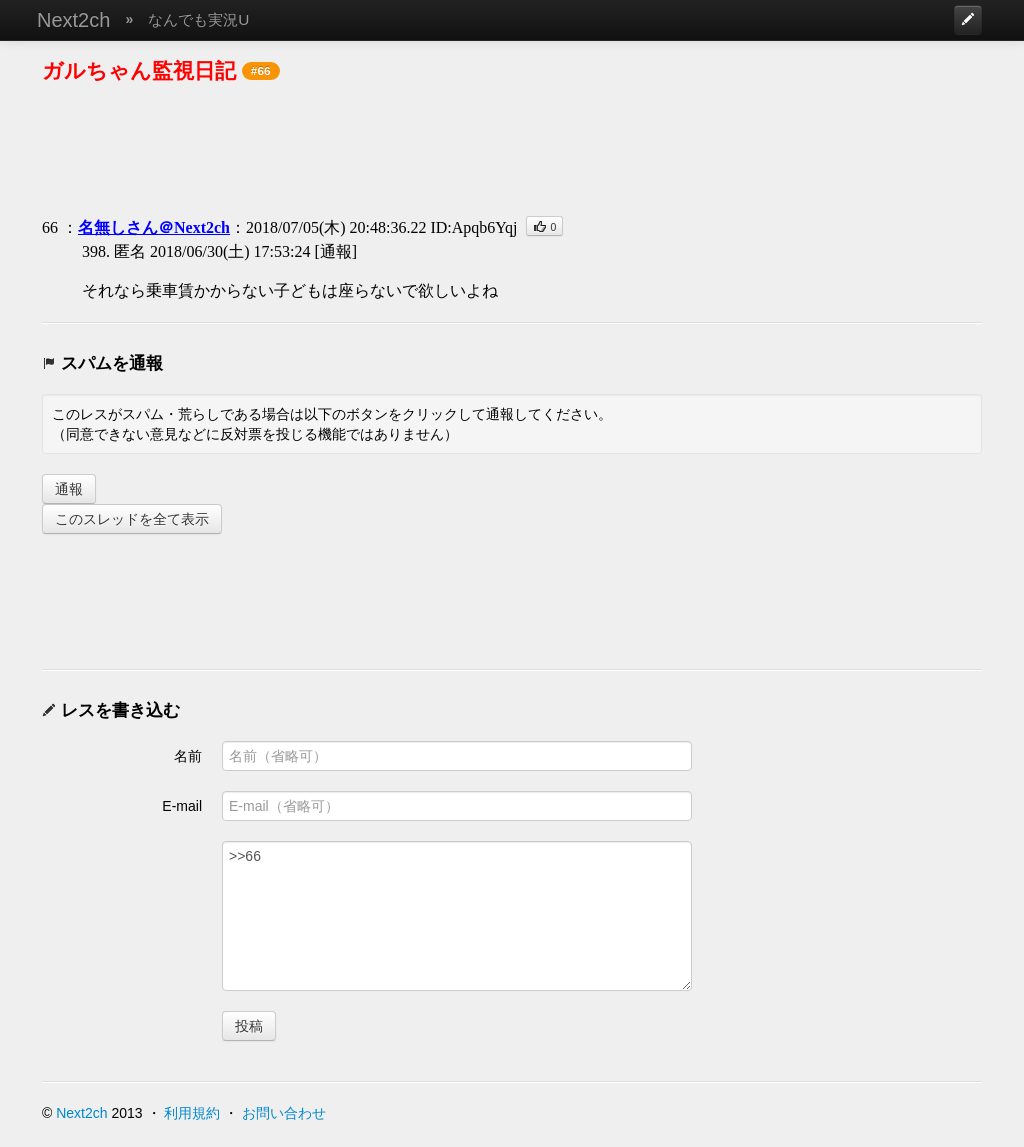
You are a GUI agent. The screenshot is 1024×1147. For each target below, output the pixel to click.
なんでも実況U (198, 19)
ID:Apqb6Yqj (473, 227)
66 (50, 227)
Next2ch (73, 20)
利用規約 (192, 1113)
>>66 (457, 916)
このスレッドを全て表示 (132, 519)
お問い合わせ (284, 1113)
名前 (188, 756)
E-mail (182, 806)
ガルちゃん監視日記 (139, 70)
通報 (69, 489)
